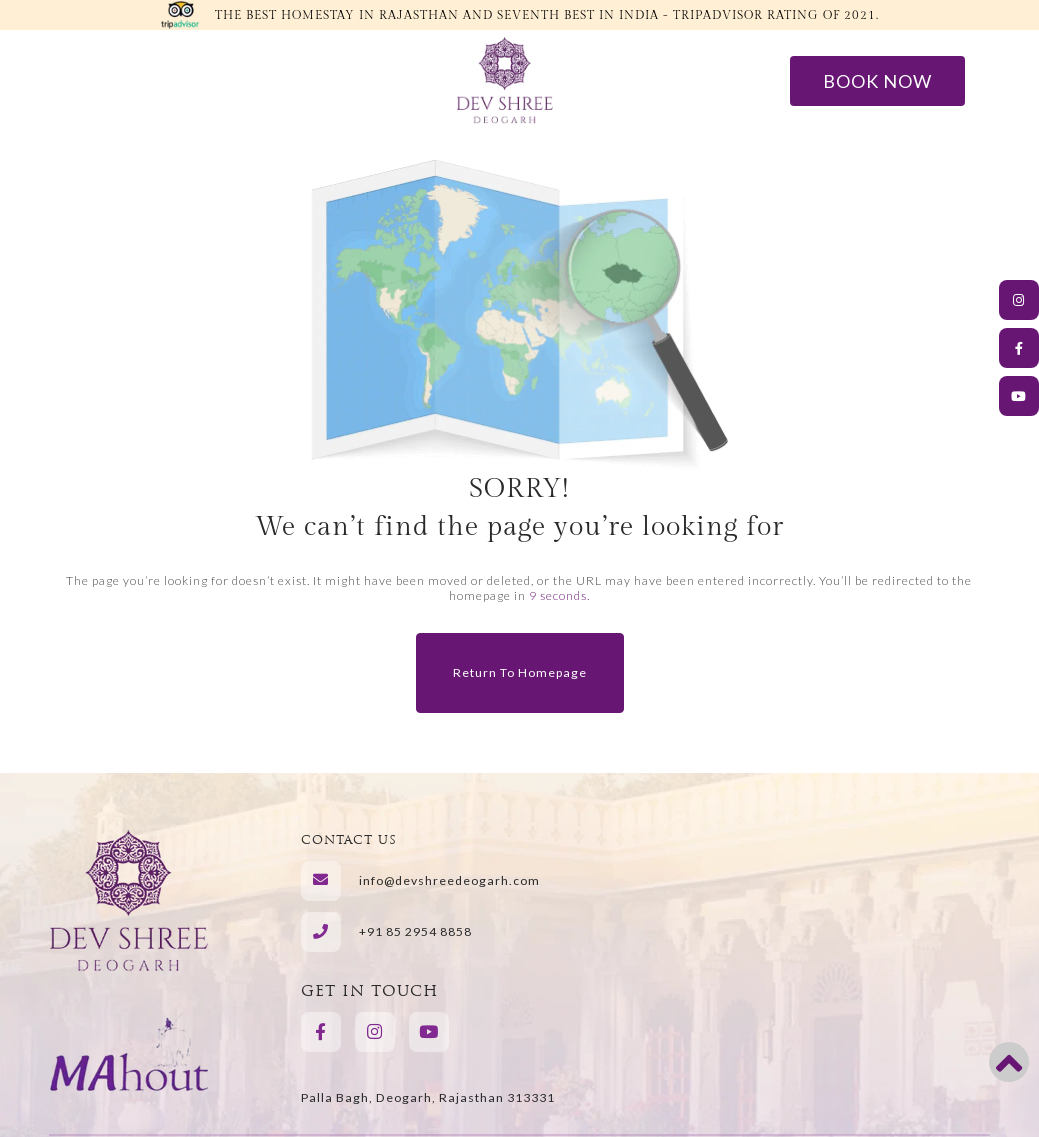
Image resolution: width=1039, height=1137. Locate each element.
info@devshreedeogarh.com (449, 880)
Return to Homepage (520, 672)
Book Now (880, 80)
